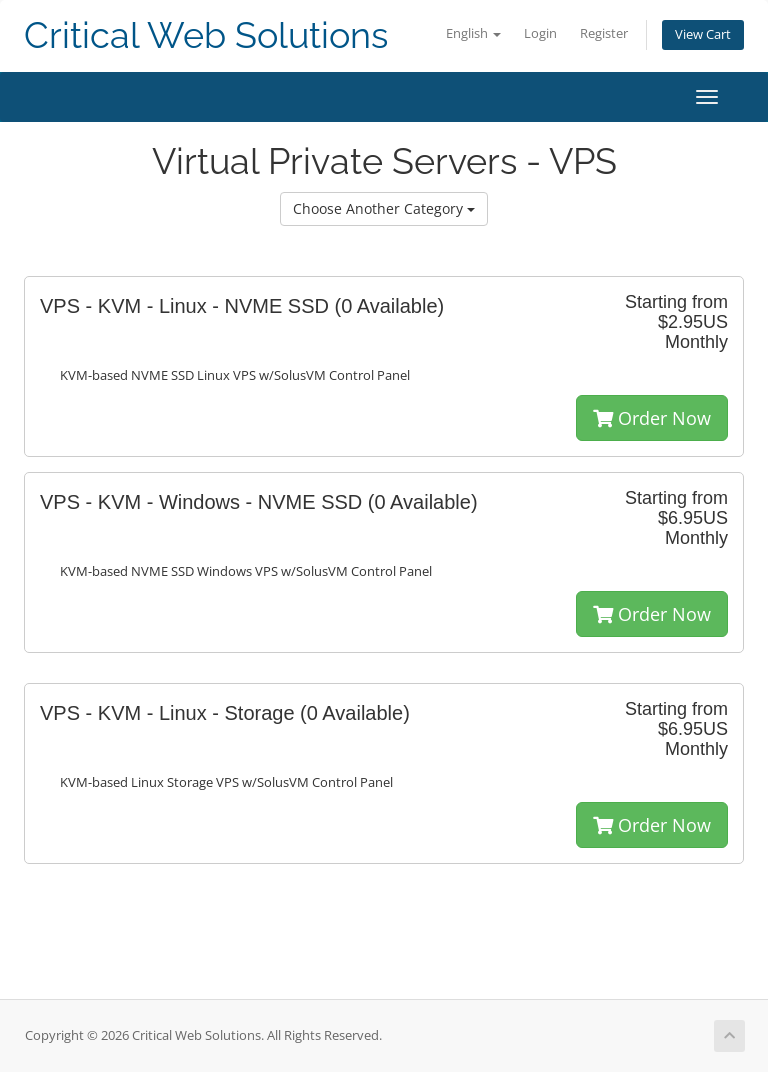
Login (540, 33)
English (473, 33)
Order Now (652, 418)
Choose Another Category (384, 208)
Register (604, 33)
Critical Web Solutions (206, 35)
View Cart (703, 34)
